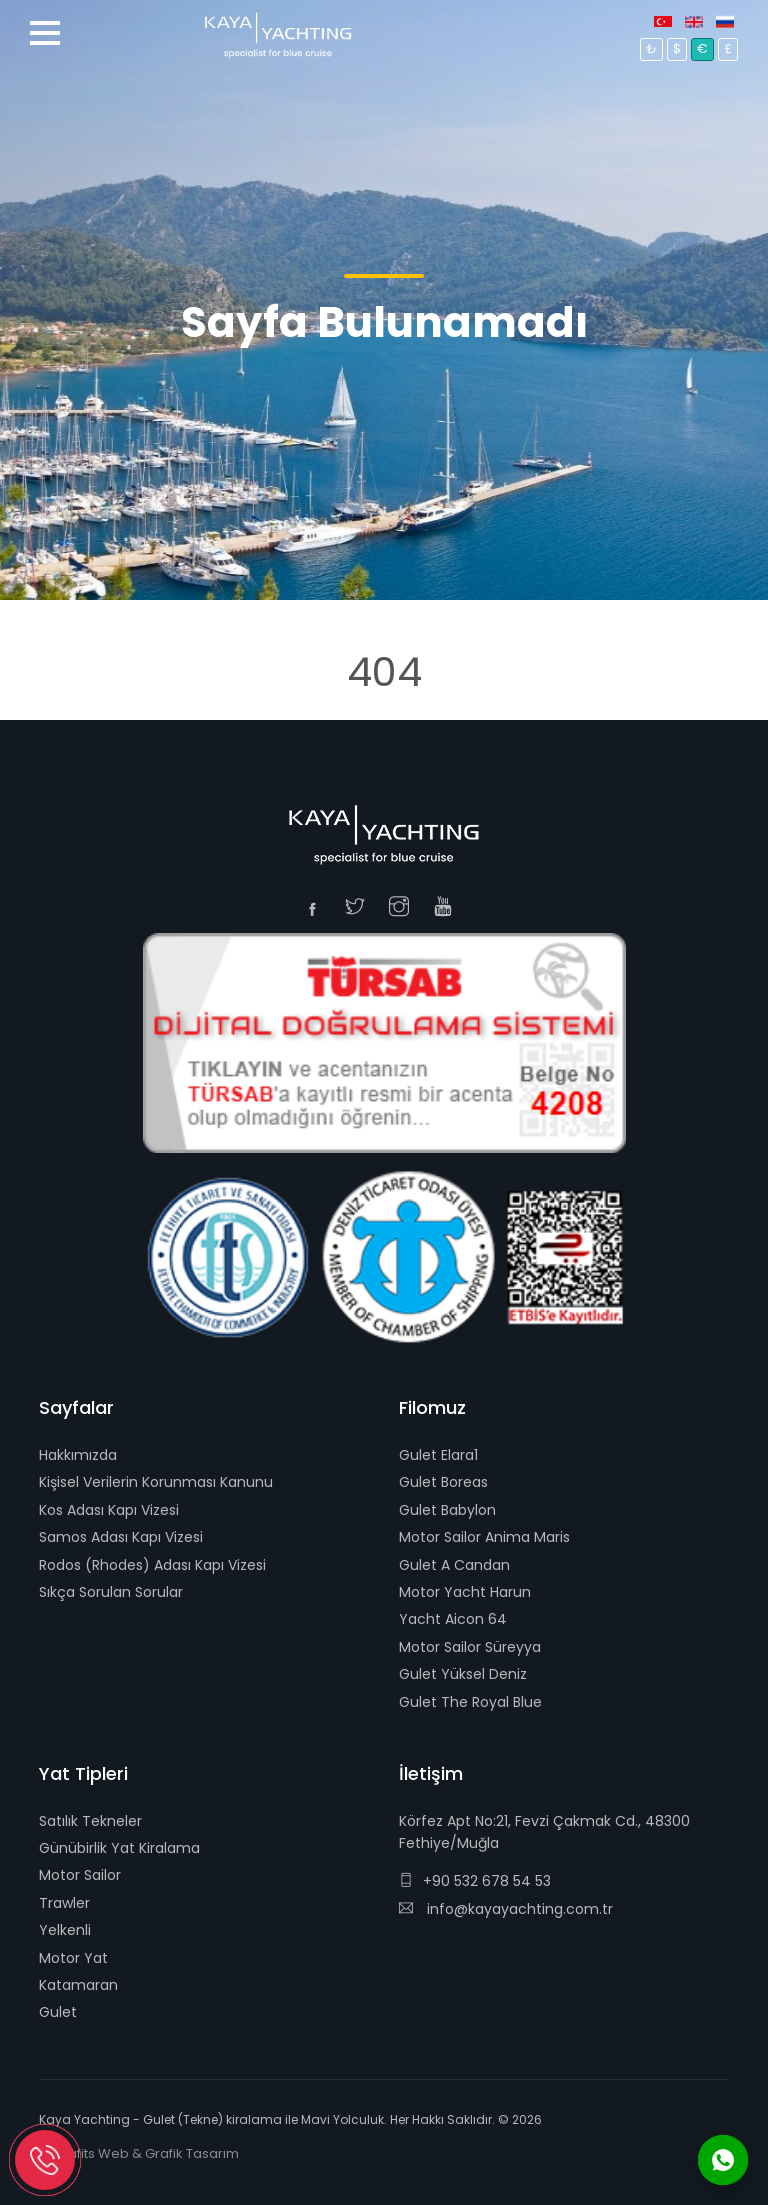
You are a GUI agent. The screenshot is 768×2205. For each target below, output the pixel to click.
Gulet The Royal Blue (470, 1702)
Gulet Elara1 (438, 1455)
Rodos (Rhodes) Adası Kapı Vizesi (152, 1565)
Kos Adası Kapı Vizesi (109, 1510)
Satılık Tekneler (90, 1821)
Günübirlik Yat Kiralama (119, 1848)
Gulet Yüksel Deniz (463, 1674)
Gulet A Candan (454, 1565)
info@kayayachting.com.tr (506, 1909)
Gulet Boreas (443, 1482)
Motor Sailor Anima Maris (484, 1537)
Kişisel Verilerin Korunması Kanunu (156, 1482)
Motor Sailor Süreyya (470, 1647)
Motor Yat (73, 1958)
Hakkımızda (78, 1455)
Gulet (58, 2012)
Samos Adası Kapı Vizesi (121, 1537)
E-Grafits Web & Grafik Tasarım (139, 2153)
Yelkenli (65, 1930)
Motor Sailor (80, 1875)
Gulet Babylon (447, 1510)
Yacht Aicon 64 (453, 1619)
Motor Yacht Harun (465, 1592)
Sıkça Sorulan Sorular (111, 1592)
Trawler (64, 1903)
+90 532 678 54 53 (475, 1881)
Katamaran (78, 1985)
